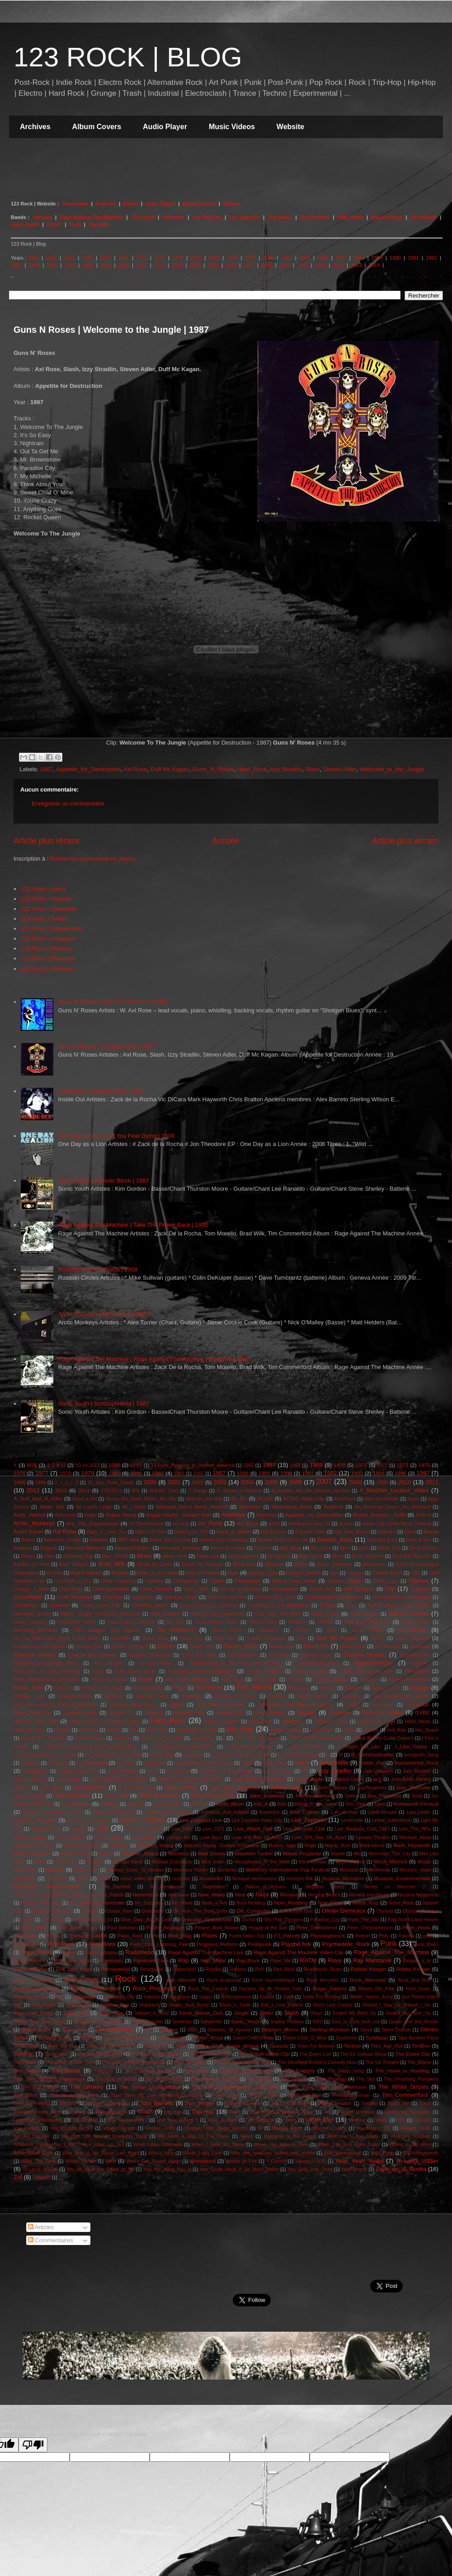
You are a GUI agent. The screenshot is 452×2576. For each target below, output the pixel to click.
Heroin (114, 1730)
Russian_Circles (30, 1996)
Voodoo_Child (159, 2128)
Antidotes (233, 1514)
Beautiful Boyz (382, 1539)
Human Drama (89, 1738)
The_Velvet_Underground (149, 2087)
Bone (337, 1556)
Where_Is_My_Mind (410, 2144)
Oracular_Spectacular (206, 1919)
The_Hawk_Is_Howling (402, 2070)
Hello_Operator (29, 1730)
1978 (232, 258)
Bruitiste (119, 1572)
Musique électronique (255, 1878)
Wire (110, 2161)
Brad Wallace (73, 1564)
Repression (185, 1969)
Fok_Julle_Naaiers (188, 1679)
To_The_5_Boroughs (107, 2103)
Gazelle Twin (152, 1696)
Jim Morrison (90, 1787)
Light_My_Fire (46, 1828)
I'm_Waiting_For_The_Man (113, 1754)
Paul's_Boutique (165, 1927)
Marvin (106, 1853)
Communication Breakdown (334, 1597)
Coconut (420, 1589)
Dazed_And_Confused (131, 1622)
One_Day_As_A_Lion (146, 1919)
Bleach (28, 1556)
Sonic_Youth (245, 2021)
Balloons (387, 1531)
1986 (322, 258)
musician (181, 1878)
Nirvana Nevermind (418, 1894)
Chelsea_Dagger (345, 1581)
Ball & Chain (274, 1531)
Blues (144, 1555)
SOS (318, 2021)
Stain (193, 2029)
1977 (214, 258)
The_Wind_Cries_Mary (74, 2095)
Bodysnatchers (243, 1556)
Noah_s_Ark (214, 1903)
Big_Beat (290, 1548)
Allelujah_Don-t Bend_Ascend (191, 1506)
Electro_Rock (240, 1646)
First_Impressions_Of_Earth (47, 1679)
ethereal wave (316, 1655)
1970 (105, 258)
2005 (212, 265)
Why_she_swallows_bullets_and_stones (273, 2153)
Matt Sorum (211, 1853)
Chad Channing (118, 1581)
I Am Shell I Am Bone (257, 1738)
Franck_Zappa (331, 1679)
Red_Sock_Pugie (74, 1969)
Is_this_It (178, 1771)
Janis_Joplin (309, 1779)
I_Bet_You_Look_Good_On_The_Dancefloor (90, 1746)
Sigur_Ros (75, 2013)
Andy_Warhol (29, 1515)
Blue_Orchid (115, 1556)
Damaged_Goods (32, 1614)
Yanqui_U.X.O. (310, 2161)
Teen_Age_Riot (387, 2046)
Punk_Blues (425, 1944)
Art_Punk (210, 1523)
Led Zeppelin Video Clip (257, 1820)
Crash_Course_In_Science (208, 1605)
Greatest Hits (189, 1712)
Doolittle (120, 1638)
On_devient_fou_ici (92, 1919)
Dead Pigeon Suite (216, 1622)
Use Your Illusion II (177, 2120)
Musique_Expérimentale (401, 1878)
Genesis (192, 1696)
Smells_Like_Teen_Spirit (39, 2021)
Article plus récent (46, 840)
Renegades (152, 1969)
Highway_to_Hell (197, 1730)
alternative (250, 1507)
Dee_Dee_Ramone (366, 1622)
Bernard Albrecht (85, 1548)
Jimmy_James (332, 1787)
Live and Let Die (144, 1828)
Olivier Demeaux (344, 1910)
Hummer (122, 1738)
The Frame (25, 2062)
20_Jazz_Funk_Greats (111, 1482)
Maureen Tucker (254, 1853)
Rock (125, 1978)
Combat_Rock (180, 1597)
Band (410, 1531)
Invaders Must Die (78, 1771)
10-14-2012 (87, 1465)
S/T (60, 1996)
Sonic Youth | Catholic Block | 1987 (103, 1180)
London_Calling (30, 1837)
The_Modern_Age (164, 2079)
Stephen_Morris (280, 2029)
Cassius (355, 1572)
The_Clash (26, 2070)
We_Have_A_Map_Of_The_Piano (193, 2136)
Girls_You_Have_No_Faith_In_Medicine (55, 1704)
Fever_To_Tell (310, 1671)
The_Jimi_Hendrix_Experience (49, 2079)
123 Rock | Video (43, 888)
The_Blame (419, 2062)
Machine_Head (415, 1837)
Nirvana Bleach (324, 1894)
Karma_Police (167, 1804)
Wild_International (343, 2153)
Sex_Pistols (44, 2005)
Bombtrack (279, 1556)
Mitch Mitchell (350, 1861)
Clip (390, 1588)
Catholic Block (387, 1572)
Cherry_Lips (385, 1581)
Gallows (327, 1688)
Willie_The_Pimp (38, 2161)
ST (148, 2029)
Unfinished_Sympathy (407, 2112)
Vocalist (422, 2120)
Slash (312, 769)
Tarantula (278, 2046)
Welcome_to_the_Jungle (391, 769)
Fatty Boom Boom (135, 1671)
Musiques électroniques (47, 1886)
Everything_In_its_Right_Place (46, 1663)
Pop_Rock (26, 1944)
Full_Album (254, 1687)
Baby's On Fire (150, 1531)
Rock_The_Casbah (208, 1988)
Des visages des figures (107, 1630)
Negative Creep (325, 1886)
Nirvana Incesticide (369, 1894)
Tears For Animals (316, 2046)
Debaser (297, 1622)
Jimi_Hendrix (181, 1787)
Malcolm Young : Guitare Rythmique (221, 1845)
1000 (114, 1465)
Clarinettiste (284, 1589)
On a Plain (53, 1919)
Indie (247, 1762)
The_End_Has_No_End (149, 2070)
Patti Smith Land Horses (413, 1919)
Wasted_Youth (415, 2128)
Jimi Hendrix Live (136, 1787)
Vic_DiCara (260, 2120)
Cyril (351, 1605)
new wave (178, 1894)
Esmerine (279, 1655)
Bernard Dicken (133, 1548)
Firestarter (416, 1671)
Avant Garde (28, 1531)
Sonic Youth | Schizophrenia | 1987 (103, 1403)
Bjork (344, 1548)
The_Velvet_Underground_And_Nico (235, 2087)
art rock (181, 1523)
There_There (263, 2095)
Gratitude (154, 1712)
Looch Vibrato (70, 1837)
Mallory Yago (282, 1845)
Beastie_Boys (335, 1539)
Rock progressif (224, 1980)
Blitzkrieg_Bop (78, 1556)
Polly (384, 1935)
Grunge (306, 1712)
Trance (78, 2112)
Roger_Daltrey (330, 1988)
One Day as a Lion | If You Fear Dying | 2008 (116, 1135)
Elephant (420, 1646)
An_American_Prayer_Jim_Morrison (392, 1507)
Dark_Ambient (165, 1614)
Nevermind (145, 1894)
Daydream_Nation (77, 1622)
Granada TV (121, 1712)
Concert (59, 1605)
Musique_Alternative (343, 1878)
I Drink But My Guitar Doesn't (383, 1738)
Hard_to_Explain (221, 1721)
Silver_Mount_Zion (201, 2013)
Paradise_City (325, 1919)
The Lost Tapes (190, 2062)
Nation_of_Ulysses (265, 1886)
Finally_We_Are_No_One (366, 1671)
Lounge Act (178, 1837)
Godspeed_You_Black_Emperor (295, 1704)
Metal (39, 1861)
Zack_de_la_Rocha (401, 2169)
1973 (159, 258)
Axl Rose (135, 769)
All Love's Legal (93, 1507)
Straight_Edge (54, 2037)
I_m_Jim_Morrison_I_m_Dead (45, 1754)
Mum (83, 1878)
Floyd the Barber (109, 1679)
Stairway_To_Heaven (229, 2029)
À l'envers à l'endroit (239, 1490)
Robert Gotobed (33, 1980)
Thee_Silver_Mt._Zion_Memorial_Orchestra (156, 2095)
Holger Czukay (285, 1730)
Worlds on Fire (241, 2161)
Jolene (351, 1795)
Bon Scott (310, 1556)
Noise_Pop (365, 1902)
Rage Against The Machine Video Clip (299, 1952)
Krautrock (269, 1812)
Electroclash (282, 1646)
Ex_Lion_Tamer (156, 1663)
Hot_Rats (396, 1730)
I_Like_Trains (411, 1746)
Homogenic (322, 1730)
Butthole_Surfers (303, 1572)
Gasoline (114, 1696)
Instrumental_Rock (416, 1762)
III (341, 1754)
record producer (30, 1969)
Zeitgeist (41, 2177)
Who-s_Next (161, 2153)
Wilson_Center (81, 2161)
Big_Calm (321, 1548)
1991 (413, 258)
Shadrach (149, 2005)
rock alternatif (181, 1980)
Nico (240, 1894)
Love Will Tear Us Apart (256, 1837)
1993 (16, 265)
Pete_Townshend (317, 1927)
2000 (123, 265)
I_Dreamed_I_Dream (250, 1746)
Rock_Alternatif (368, 1980)
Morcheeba (379, 1870)
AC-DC (239, 1498)
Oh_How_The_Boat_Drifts (200, 1911)
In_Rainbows (92, 1762)
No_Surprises (149, 1903)
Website (290, 126)
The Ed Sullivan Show (363, 2054)
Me (356, 1853)
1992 (431, 258)
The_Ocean (259, 2079)
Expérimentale (373, 1662)
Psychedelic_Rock (346, 1944)
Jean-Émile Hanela (411, 1779)
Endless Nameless (150, 1655)
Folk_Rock (232, 1679)
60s (135, 1490)
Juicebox (109, 1804)
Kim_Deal (355, 1804)
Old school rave (296, 1911)
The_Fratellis (299, 2070)
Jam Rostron (417, 1771)
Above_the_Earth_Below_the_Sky (141, 1498)
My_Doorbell (117, 1886)
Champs (154, 1581)
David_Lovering (30, 1622)
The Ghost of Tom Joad (69, 2062)
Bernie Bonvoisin (227, 1548)
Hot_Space (426, 1730)
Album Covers (96, 126)
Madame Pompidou (34, 1845)
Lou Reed (143, 1837)
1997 (70, 265)
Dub (301, 1638)
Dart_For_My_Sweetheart (217, 1614)
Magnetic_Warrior (82, 1845)
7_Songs (197, 1490)
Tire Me (68, 2103)
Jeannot (22, 1787)
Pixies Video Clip (247, 1935)
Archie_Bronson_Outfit (379, 1515)
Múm (104, 1878)
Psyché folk (296, 1944)
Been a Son (418, 1539)
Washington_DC (374, 2128)
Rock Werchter (322, 1980)
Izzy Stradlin (286, 769)
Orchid (249, 1919)
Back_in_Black (234, 1531)
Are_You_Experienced (92, 1523)
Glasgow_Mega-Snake (133, 1704)
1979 (250, 258)
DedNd (325, 1622)
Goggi (353, 1704)
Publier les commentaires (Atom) (93, 858)
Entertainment (243, 1655)
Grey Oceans (270, 1712)
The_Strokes (86, 2086)
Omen (27, 1919)
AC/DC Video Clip (304, 1498)
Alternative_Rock (291, 1506)
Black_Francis (423, 1548)
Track (425, 2103)
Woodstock (202, 2161)
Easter (378, 1638)
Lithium (78, 1828)
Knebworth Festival (416, 1804)
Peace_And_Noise (216, 1927)
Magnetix (118, 1845)
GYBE (422, 1712)
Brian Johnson (334, 1564)
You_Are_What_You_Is (167, 2169)
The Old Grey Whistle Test (241, 2062)
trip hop (173, 2112)
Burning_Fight (263, 1572)
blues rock (174, 1556)
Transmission (111, 2112)
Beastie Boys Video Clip (282, 1539)
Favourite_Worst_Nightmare (201, 1671)
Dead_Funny (263, 1622)
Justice (135, 1804)
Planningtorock (327, 1935)
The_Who (25, 2095)
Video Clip (320, 2119)
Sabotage (83, 1996)
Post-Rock (102, 1944)
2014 (374, 265)
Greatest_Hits (230, 1712)
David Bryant (364, 1614)
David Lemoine (408, 1613)
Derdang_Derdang (35, 1630)
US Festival (85, 2120)
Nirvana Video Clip (40, 1903)
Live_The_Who (415, 1828)
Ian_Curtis (162, 1754)
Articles (41, 2227)
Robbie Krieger (368, 1969)
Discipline (268, 1630)
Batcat (28, 1539)
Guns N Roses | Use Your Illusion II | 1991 (112, 1001)
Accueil (225, 840)
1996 (52, 265)
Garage (419, 1687)
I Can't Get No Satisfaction (316, 1738)
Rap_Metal (213, 1960)
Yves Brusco (354, 2169)
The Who (98, 224)
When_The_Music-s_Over (281, 2144)
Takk (180, 2046)
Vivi (401, 2120)
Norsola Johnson (52, 1911)
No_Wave (182, 1903)
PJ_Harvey (287, 1935)
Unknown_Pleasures (38, 2120)
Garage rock (29, 1696)
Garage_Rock (74, 1696)
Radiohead (140, 1952)
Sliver (317, 2013)
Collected (112, 1597)
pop (427, 1935)
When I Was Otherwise (158, 2144)
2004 (195, 265)
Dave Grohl (325, 1613)
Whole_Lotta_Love (202, 2153)
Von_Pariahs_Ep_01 (71, 2128)
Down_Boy (191, 1638)
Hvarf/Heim (203, 1738)
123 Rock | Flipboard (48, 958)
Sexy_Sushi (78, 2005)
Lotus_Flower (108, 1837)
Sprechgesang (115, 2029)
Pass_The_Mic (363, 1919)
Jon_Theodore (384, 1795)
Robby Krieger (413, 1969)
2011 (320, 265)
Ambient (333, 1506)
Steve (366, 2029)
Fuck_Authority (147, 1688)
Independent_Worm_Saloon (203, 1763)
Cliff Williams (359, 1589)
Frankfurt (369, 1679)
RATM (308, 1960)
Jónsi (416, 1795)
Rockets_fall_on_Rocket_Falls (270, 1988)
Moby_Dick (25, 1870)
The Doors (280, 217)
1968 (69, 258)
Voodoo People (119, 2128)
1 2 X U (56, 1465)
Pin (155, 1935)
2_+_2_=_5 (67, 1482)
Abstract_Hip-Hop (203, 1498)
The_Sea (365, 2079)
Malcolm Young (155, 1845)
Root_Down (418, 1988)
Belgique (23, 1548)
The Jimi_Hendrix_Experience (134, 2062)
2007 (249, 265)
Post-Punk (61, 1944)
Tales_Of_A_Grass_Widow (227, 2046)
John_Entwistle (267, 1795)
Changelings (186, 1581)
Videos (231, 203)
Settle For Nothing (321, 1996)
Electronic (316, 1646)
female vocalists (264, 1671)
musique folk (299, 1878)
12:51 (136, 1465)
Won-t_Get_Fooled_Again (153, 2161)
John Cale (116, 1795)
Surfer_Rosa (208, 2037)
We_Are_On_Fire (32, 2136)
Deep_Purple (416, 1622)
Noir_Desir (330, 1902)
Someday (182, 2021)
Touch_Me (398, 2103)
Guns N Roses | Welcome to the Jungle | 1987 (111, 330)
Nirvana (43, 217)
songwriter (211, 2021)
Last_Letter (418, 1812)
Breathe (274, 1564)
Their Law (225, 2095)
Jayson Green (349, 1779)
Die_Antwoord (175, 1629)
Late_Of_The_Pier (35, 1820)
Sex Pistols (423, 217)
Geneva (277, 1696)
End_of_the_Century (92, 1655)
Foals (146, 1679)
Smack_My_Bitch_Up (408, 2013)
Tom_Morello (156, 2103)
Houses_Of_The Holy (43, 1738)
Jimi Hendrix (315, 217)
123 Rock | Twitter (44, 918)
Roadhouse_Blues (323, 1969)
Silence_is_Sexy (152, 2013)
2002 (159, 265)
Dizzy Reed (367, 1630)
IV (304, 1771)
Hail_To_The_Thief (36, 1721)
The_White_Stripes (403, 2086)
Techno (352, 2046)
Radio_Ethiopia (101, 1952)
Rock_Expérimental (36, 1988)
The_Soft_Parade (40, 2087)
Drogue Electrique (266, 1638)
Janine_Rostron (30, 1779)
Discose (302, 1630)
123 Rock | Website (46, 898)
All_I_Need (133, 1507)
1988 (358, 258)
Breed (300, 1564)
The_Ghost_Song (345, 2070)
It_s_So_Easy (277, 1771)
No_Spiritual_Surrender (96, 1902)
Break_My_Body (154, 1564)
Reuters (238, 1969)
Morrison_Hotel (415, 1870)
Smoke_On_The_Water (98, 2021)
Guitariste (339, 1712)
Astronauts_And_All (309, 1523)
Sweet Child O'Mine (253, 2038)
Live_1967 (182, 1828)
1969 (87, 258)
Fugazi (179, 1688)
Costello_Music (150, 1605)
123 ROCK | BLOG (128, 57)
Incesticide (155, 1763)
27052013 (111, 1490)
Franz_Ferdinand (409, 1679)
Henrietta (88, 1730)
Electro (166, 1646)
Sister (266, 2013)
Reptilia (213, 1969)
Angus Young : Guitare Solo (179, 1515)
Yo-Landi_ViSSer (40, 2169)
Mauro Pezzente (301, 1853)
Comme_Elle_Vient (275, 1597)
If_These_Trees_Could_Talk (240, 1754)
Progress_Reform (217, 1944)
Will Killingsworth (420, 2153)
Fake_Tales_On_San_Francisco (47, 1671)
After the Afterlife (381, 1498)
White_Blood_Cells (33, 2153)
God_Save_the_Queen (221, 1704)
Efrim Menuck (412, 1638)
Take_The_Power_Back (111, 2046)
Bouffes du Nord (31, 1564)
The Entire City (412, 2054)
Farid (97, 1671)
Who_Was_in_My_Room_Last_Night (100, 2153)
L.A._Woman (344, 1812)
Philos (53, 1935)
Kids (282, 1804)
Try (327, 2112)
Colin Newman (74, 1597)
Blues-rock (208, 1556)
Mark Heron (371, 1845)
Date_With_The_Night (277, 1614)
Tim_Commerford (405, 2095)
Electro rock (201, 1646)
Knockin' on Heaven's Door (52, 1812)
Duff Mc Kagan (170, 769)
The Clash (143, 217)
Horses (370, 1730)
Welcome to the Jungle (290, 2136)
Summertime (171, 2038)
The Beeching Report (99, 2054)
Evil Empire (108, 1663)
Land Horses (382, 1812)
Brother (54, 1572)
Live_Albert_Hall (253, 1828)
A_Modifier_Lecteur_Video (394, 1490)
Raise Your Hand (73, 1960)
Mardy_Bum (338, 1845)
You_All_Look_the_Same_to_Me (100, 2169)
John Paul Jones (213, 1795)
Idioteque (192, 1754)
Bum (233, 1572)
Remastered (115, 1969)
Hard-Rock (260, 1721)
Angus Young (121, 1515)
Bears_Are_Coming (170, 1539)
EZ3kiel (419, 1663)
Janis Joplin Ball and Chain (119, 1779)
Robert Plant (82, 1979)
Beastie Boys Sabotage (224, 1539)
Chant (216, 1581)
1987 (340, 258)
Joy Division (206, 217)
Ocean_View (119, 1911)
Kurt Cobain (304, 1812)
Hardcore (292, 1721)
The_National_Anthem (215, 2079)
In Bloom (30, 1763)
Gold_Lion (382, 1704)
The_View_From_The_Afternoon (328, 2087)
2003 (177, 265)
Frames (295, 1679)
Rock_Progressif (154, 1988)
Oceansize (152, 1911)
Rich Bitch (284, 1969)
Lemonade (352, 1820)
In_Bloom (58, 1763)
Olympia (385, 1911)
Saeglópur (179, 1996)
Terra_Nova (57, 2054)
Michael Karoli (128, 1861)
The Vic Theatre (382, 2062)
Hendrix (62, 1730)
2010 (302, 265)
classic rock (321, 1589)
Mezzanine (66, 1861)
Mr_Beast (25, 1878)
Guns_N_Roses (213, 769)
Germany (351, 1696)
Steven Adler (339, 769)
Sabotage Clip (120, 1996)
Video (290, 2120)
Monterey (226, 1870)
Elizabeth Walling (35, 1655)
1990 (395, 258)
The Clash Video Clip (265, 2054)
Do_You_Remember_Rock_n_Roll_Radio (57, 1638)
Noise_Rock (401, 1903)
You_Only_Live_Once (310, 2169)
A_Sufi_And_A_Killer (38, 1498)
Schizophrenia (236, 1996)
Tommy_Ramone (243, 2103)
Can (334, 1572)
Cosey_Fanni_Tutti (101, 1605)
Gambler (353, 1688)
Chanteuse (248, 1581)
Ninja (262, 1894)
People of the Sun (268, 1927)
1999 (105, 265)
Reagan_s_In (417, 1960)
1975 (178, 258)
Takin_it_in (156, 2046)
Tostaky (369, 2103)
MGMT (94, 1861)
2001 (141, 265)
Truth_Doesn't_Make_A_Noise (282, 2112)
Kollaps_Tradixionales (167, 1812)
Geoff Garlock (313, 1696)
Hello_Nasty (417, 1721)
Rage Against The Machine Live (206, 1952)
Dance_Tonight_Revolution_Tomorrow (100, 1614)
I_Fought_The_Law (359, 1746)
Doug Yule (155, 1638)
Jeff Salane (52, 1787)
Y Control (276, 2161)
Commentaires (50, 2240)
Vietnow (356, 2120)
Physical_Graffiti (88, 1935)
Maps (310, 1845)
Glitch (177, 1704)
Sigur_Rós (111, 2013)
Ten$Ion (421, 2046)
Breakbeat (243, 1564)
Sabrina (152, 1996)
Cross (327, 1605)
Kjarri (379, 1804)
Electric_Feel (89, 1646)
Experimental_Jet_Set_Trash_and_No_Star (234, 1663)
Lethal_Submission (392, 1820)
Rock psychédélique (273, 1980)
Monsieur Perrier (190, 1870)
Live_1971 (213, 1828)
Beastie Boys (386, 217)
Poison (362, 1935)
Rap (183, 1960)
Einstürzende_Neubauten (40, 1646)
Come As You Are (226, 1597)
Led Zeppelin (244, 217)
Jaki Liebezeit (378, 1771)
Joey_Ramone (413, 1787)
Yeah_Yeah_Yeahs (359, 2160)
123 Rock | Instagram (48, 938)
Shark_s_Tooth (234, 2005)
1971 (123, 258)
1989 (377, 258)
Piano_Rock (130, 1935)
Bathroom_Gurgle (62, 1539)
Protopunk (259, 1944)
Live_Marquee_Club (304, 1828)
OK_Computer (253, 1911)
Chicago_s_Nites (31, 1589)
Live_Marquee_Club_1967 (362, 1828)
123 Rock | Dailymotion (51, 928)
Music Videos (232, 126)
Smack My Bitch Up (354, 2013)
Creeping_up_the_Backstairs (278, 1605)
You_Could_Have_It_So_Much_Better (239, 2169)
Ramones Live (150, 1960)
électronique (388, 1646)
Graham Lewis (79, 1712)
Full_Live (299, 1688)
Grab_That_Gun (33, 1712)
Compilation (26, 1605)
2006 (231, 265)
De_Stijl (175, 1622)
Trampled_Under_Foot (37, 2112)
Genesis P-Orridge (235, 1696)
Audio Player (165, 126)
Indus (302, 1762)
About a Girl (84, 1498)
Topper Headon (335, 2103)
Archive (424, 1515)
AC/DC (54, 224)
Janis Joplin (25, 224)
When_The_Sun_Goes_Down (349, 2144)
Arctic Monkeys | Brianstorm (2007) (104, 1314)
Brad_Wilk (111, 1564)
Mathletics (178, 1853)
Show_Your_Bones (33, 2013)
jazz (377, 1779)
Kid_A (261, 1804)
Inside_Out (372, 1762)
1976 (196, 258)
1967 (51, 258)
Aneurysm (65, 1515)
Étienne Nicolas (365, 1654)
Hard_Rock (252, 769)
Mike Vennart (313, 1861)
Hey (133, 1730)
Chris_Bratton (156, 1589)
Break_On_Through (202, 1564)
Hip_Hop (240, 1729)
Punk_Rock (36, 1952)
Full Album (208, 1687)
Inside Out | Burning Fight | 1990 (100, 1091)
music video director (141, 1878)
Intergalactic (35, 1771)
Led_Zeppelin (309, 1820)
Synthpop (377, 2037)
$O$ (32, 1465)
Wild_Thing (382, 2153)
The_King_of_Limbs (116, 2079)
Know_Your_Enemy (113, 1812)
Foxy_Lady (265, 1679)
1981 (286, 258)
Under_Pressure (357, 2112)
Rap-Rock (248, 1960)
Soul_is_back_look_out (355, 2021)
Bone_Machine (367, 1556)
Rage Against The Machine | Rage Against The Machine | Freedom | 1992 (154, 1359)
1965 (33, 258)
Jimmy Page (286, 1787)
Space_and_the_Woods (413, 2021)
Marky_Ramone (32, 1853)
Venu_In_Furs (222, 2120)
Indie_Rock (274, 1763)
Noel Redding (250, 1903)
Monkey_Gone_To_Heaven (135, 1870)
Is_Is (152, 1771)
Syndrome (346, 2038)
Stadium (169, 2029)
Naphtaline (214, 1886)
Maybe (338, 1853)
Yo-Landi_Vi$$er (417, 2160)
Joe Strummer (371, 1787)
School (267, 1996)
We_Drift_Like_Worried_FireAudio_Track (104, 2136)
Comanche (143, 1597)
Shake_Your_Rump (189, 2005)
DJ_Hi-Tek (412, 1629)
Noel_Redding (290, 1902)
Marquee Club (75, 1853)
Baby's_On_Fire (191, 1531)
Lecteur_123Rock (142, 1820)
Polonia (406, 1935)
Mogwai (55, 1870)
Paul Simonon (122, 1927)
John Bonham (71, 1795)
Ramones (173, 217)
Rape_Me (280, 1960)
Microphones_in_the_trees (261, 1861)
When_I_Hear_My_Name (218, 2144)
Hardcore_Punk (331, 1721)
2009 (284, 265)
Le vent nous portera (88, 1820)
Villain (381, 2120)
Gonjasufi (417, 1704)
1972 (141, 258)
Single (241, 2013)
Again (413, 1498)
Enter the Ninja (199, 1655)
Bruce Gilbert (86, 1572)
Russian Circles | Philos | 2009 (97, 1269)
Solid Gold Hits (147, 2021)
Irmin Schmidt (122, 1771)
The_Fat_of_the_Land (246, 2070)
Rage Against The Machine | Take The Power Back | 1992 (133, 1224)
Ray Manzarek (372, 1960)
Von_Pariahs (27, 2128)
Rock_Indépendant (95, 1988)
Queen (69, 1952)
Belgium (48, 1548)
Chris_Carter (196, 1589)
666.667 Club (163, 1490)
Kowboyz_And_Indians (225, 1812)
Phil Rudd (25, 1935)
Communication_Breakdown (401, 1597)
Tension (24, 2053)
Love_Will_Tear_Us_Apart (319, 1837)
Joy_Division (76, 1804)
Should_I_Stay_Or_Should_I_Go (396, 2005)
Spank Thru (73, 2029)
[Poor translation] (33, 2444)
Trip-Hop (202, 2111)
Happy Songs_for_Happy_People (104, 1721)
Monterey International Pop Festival (288, 1870)
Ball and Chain (310, 1531)
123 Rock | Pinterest (47, 968)
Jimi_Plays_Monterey (234, 1787)
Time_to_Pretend (31, 2103)
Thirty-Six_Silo (304, 2095)
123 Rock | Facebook (48, 908)
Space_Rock (36, 2029)
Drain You (224, 1638)
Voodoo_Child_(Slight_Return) (216, 2128)
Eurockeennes (414, 1655)
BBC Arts (129, 1539)
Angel (91, 1515)
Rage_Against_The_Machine (391, 1952)
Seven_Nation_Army (370, 1996)
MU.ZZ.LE (56, 1878)
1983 (179, 1473)
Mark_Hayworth (411, 1845)
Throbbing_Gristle (351, 2095)
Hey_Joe (156, 1730)
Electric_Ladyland (129, 1646)
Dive (331, 1630)
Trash (145, 2111)
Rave (334, 1960)
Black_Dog (389, 1548)
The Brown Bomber (210, 2054)
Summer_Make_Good (126, 2038)
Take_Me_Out (62, 2046)
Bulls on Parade (202, 1572)
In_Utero (126, 1763)
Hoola (349, 1730)
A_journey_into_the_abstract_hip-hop (311, 1490)
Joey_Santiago (29, 1795)
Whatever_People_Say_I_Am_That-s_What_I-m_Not (69, 2144)
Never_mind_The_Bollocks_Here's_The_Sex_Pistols (68, 1894)
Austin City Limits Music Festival (397, 1523)
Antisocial (266, 1515)
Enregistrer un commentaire (68, 803)
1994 (34, 265)
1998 (87, 265)
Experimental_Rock (317, 1663)
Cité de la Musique (240, 1589)
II (328, 1754)
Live (101, 1828)
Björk (364, 1548)
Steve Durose (395, 2029)
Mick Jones (213, 1861)
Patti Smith (350, 217)
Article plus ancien (405, 840)
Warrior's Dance (330, 2128)
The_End (103, 2070)
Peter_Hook (416, 1927)
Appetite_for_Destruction (88, 769)
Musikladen (211, 1878)
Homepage (76, 203)
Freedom (63, 1688)
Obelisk (90, 1911)
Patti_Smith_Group (78, 1927)
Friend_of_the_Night (102, 1688)
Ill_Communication (373, 1754)
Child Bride (70, 1589)
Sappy (205, 1996)
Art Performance (146, 1523)
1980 (268, 258)
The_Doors (66, 2070)
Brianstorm (374, 1564)
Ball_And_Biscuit (351, 1531)
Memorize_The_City (390, 1853)
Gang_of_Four (386, 1688)
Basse (431, 1531)
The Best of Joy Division (156, 2054)
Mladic (424, 1861)
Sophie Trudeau (287, 2021)
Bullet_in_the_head (157, 1572)
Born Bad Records (411, 1556)
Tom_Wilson (199, 2103)
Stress (87, 2038)
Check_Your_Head (294, 1581)
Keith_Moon (230, 1804)
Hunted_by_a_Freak (161, 1738)
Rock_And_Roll (414, 1980)
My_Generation (167, 1886)
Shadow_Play (114, 2005)
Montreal (348, 1870)
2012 (338, 265)
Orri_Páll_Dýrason (283, 1919)
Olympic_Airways (420, 1911)
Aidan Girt (51, 1506)
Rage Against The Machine (91, 217)
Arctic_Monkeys (34, 1523)
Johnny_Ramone (314, 1795)
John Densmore (159, 1795)
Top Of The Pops (289, 2103)
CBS (415, 1572)
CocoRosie (28, 1596)
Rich (259, 1969)
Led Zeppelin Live (200, 1820)
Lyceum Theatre (373, 1837)
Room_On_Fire (376, 1988)
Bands (131, 203)
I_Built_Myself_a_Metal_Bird (182, 1746)
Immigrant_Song (421, 1754)
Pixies (210, 1935)
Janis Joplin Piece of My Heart (190, 1779)
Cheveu (419, 1580)
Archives (35, 126)
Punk (389, 1943)
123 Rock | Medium (46, 948)
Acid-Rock (344, 1498)
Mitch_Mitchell (390, 1861)
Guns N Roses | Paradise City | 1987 (106, 1046)
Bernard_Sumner (180, 1548)
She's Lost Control (333, 2005)
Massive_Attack (139, 1853)
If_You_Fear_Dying (298, 1754)
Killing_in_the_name (316, 1804)
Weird (246, 2136)
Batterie (99, 1539)
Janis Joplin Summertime (259, 1779)
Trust (75, 224)
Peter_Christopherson (370, 1927)
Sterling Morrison (329, 2029)
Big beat (262, 1548)
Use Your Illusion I (127, 2120)
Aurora (346, 1523)
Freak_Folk (28, 1687)
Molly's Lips (86, 1870)
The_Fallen (196, 2070)
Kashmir (199, 1804)
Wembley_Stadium (410, 2136)
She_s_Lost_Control (281, 2005)
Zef (18, 2177)
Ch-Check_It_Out (73, 1581)
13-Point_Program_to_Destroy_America (192, 1465)
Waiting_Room (287, 2128)
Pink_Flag (180, 1935)
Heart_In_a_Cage (376, 1721)
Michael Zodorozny (172, 1861)
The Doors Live (315, 2054)
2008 (266, 265)
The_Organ (293, 2079)
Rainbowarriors (29, 1960)
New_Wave (211, 1894)
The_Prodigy (331, 2079)
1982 (304, 258)
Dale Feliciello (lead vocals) (399, 1605)
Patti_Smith (34, 1927)
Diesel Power (227, 1630)
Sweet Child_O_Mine (304, 2038)
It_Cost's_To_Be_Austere (226, 1771)
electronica (353, 1646)
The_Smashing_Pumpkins (411, 2079)
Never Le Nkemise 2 (395, 1886)
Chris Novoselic (111, 1589)
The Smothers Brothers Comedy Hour (317, 2062)
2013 (356, 265)
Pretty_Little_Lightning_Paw (159, 1944)
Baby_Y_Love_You (107, 1531)
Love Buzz (211, 1837)
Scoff (288, 1996)
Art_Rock (248, 1523)
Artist (273, 1523)
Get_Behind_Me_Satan (400, 1696)
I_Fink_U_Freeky (305, 1746)
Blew (49, 1556)
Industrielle (334, 1762)
